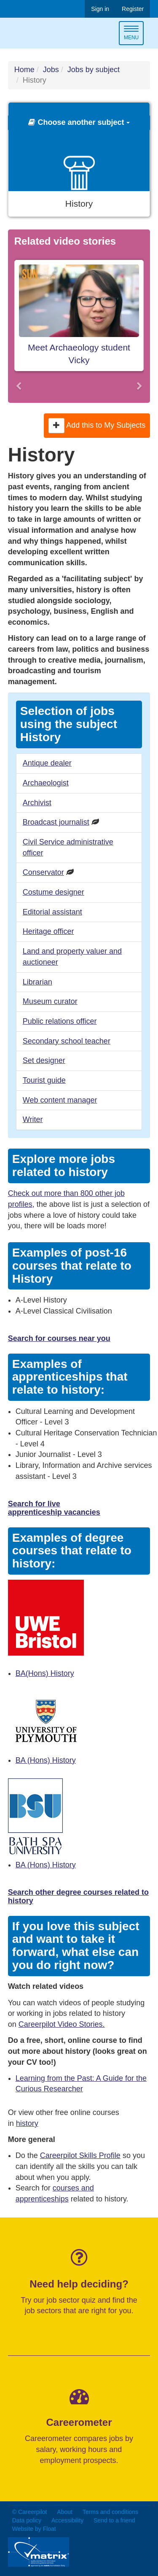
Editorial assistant (52, 912)
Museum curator (50, 1001)
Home (24, 69)
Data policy (26, 2520)
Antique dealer (47, 763)
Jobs (51, 69)
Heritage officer (48, 931)
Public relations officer (60, 1021)
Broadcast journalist (56, 822)
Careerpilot (43, 34)
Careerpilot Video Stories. (62, 2024)
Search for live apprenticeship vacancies (54, 1508)
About (64, 2512)
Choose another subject (78, 122)
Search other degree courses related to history (78, 1896)
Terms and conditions (110, 2512)
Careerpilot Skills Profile (80, 2155)
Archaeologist (46, 783)
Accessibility (67, 2520)
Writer (33, 1119)
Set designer (44, 1060)
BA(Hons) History (45, 1673)
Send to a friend (114, 2520)
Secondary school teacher (66, 1041)
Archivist (37, 802)
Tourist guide (44, 1080)
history (27, 2123)
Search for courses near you (59, 1338)
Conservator (43, 872)
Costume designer (53, 892)
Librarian (37, 982)
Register (133, 8)
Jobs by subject (93, 69)
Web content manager (60, 1100)
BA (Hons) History (46, 1760)
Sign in (100, 8)
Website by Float (34, 2528)
